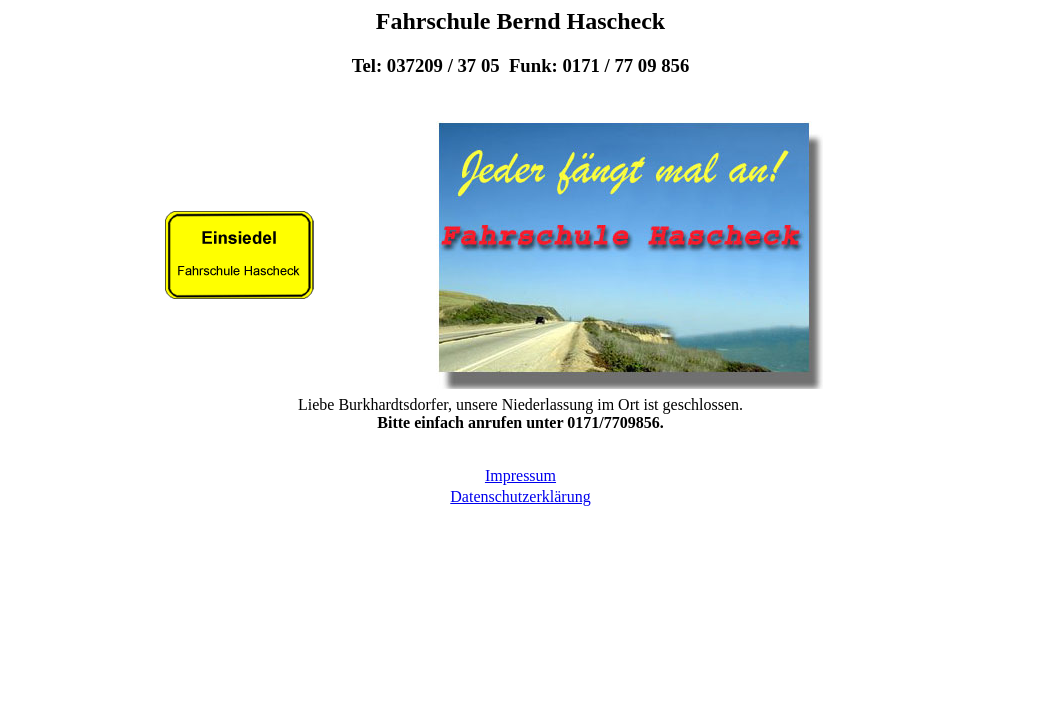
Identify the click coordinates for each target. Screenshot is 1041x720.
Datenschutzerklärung (520, 496)
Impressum (520, 475)
